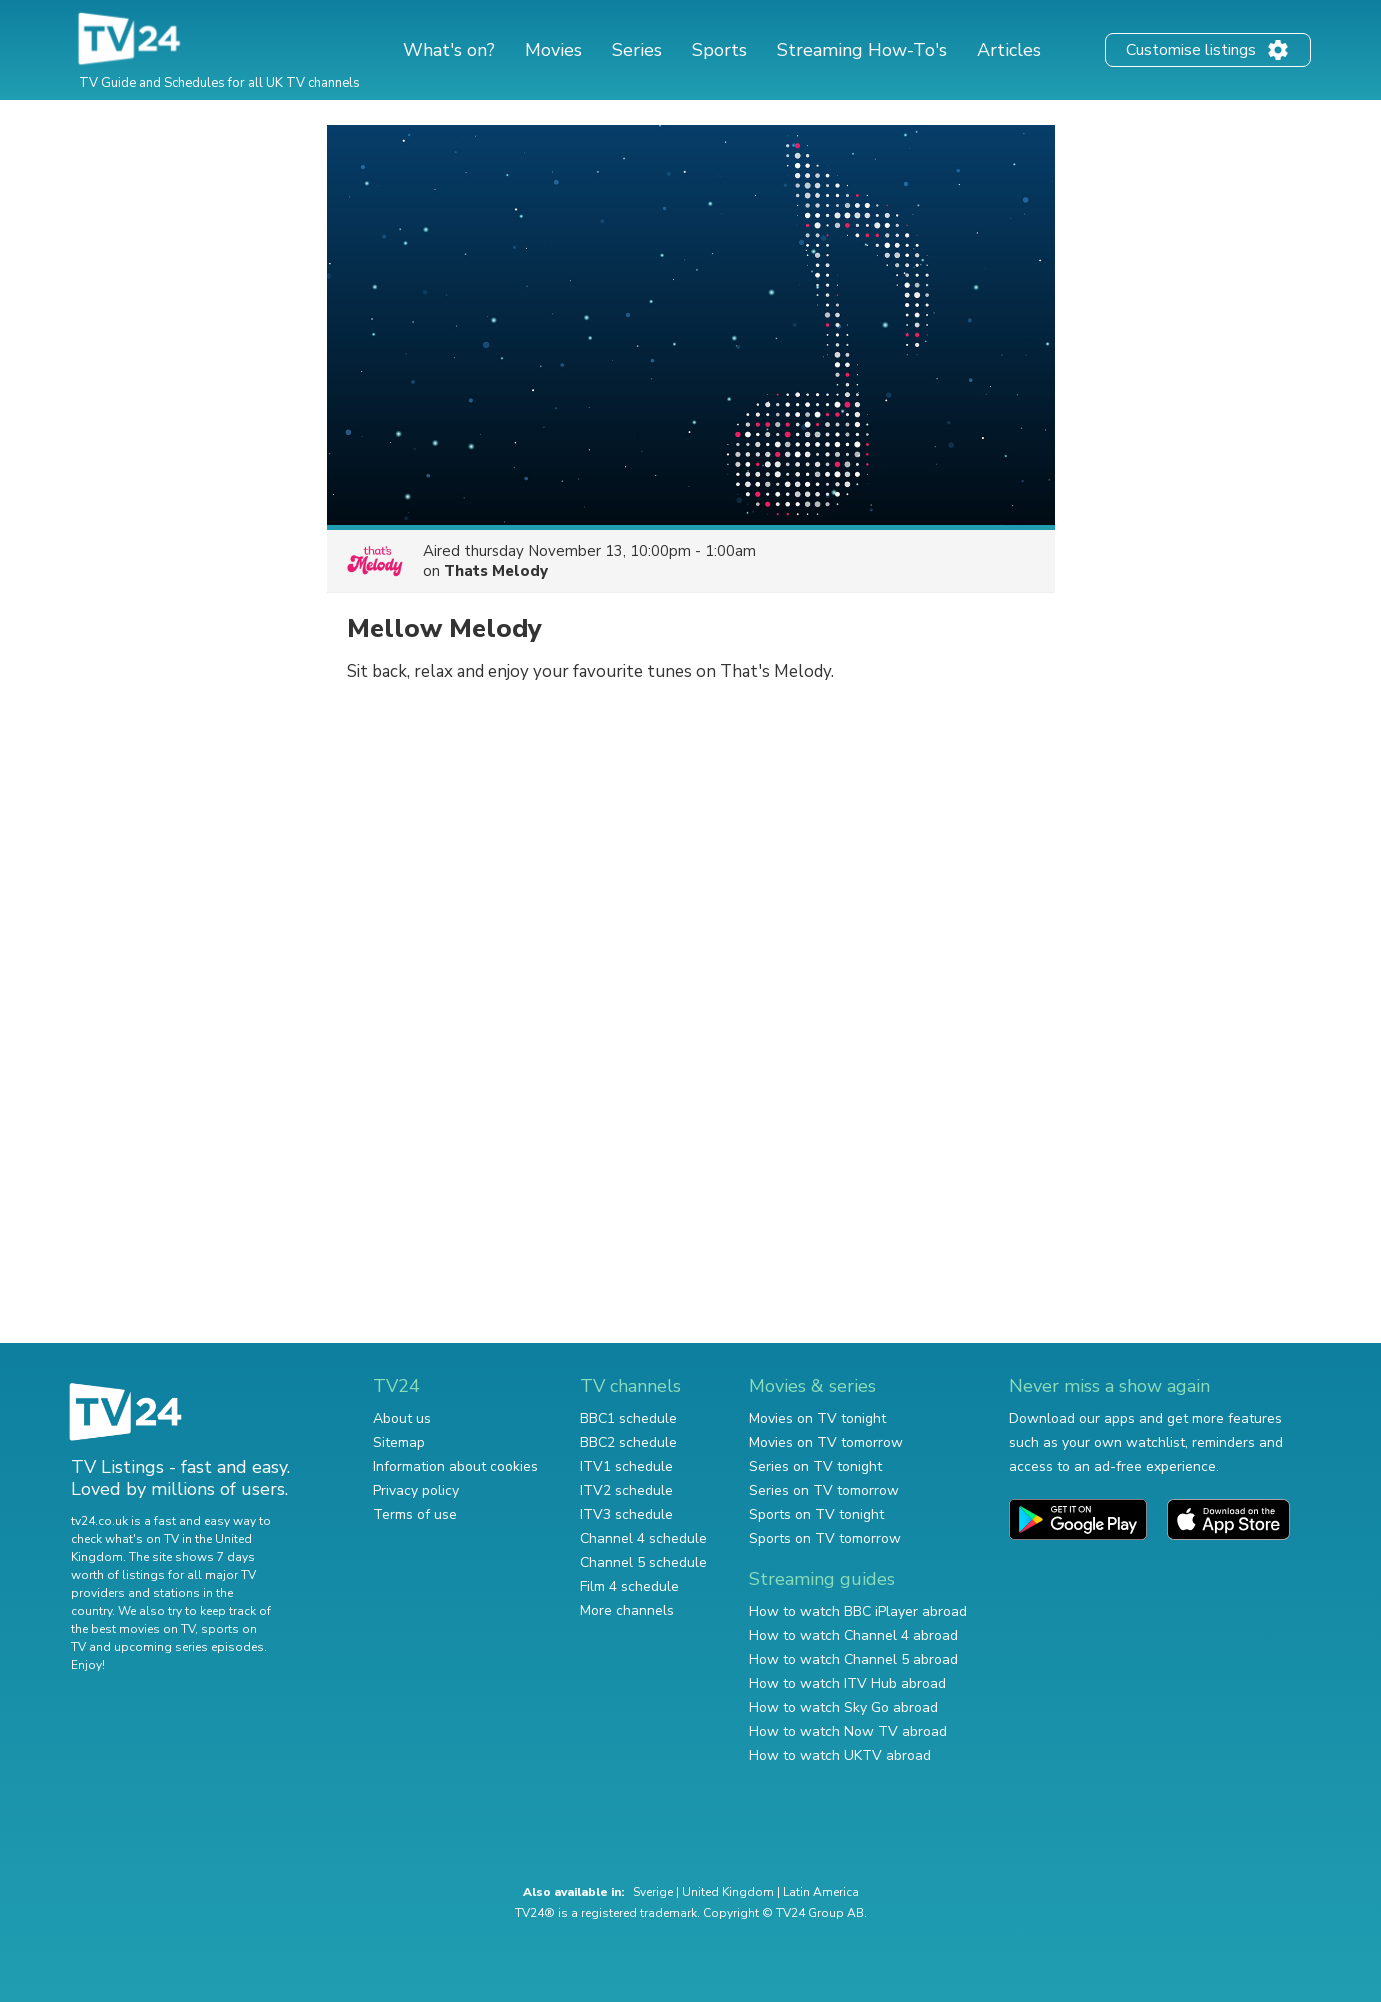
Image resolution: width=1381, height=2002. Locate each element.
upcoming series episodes (189, 1647)
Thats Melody (496, 571)
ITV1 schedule (626, 1466)
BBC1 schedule (628, 1418)
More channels (627, 1610)
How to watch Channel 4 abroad (853, 1635)
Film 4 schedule (629, 1586)
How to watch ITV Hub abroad (847, 1683)
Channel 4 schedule (643, 1538)
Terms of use (415, 1514)
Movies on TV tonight (817, 1418)
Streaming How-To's (862, 50)
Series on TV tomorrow (824, 1490)
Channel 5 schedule (643, 1562)
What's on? (449, 50)
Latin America (821, 1892)
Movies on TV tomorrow (826, 1442)
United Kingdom (728, 1892)
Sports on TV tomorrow (825, 1538)
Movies (553, 50)
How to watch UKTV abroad (840, 1755)
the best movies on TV (133, 1629)
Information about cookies (455, 1466)
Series (637, 50)
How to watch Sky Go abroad (843, 1707)
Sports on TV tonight (816, 1514)
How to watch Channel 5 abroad (853, 1659)
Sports (719, 50)
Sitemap (399, 1442)
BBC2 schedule (628, 1442)
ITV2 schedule (626, 1490)
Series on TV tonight (815, 1466)
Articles (1009, 50)
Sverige (653, 1892)
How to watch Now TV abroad (848, 1731)
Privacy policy (416, 1490)
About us (402, 1418)
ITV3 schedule (626, 1514)
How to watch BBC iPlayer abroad (858, 1611)
